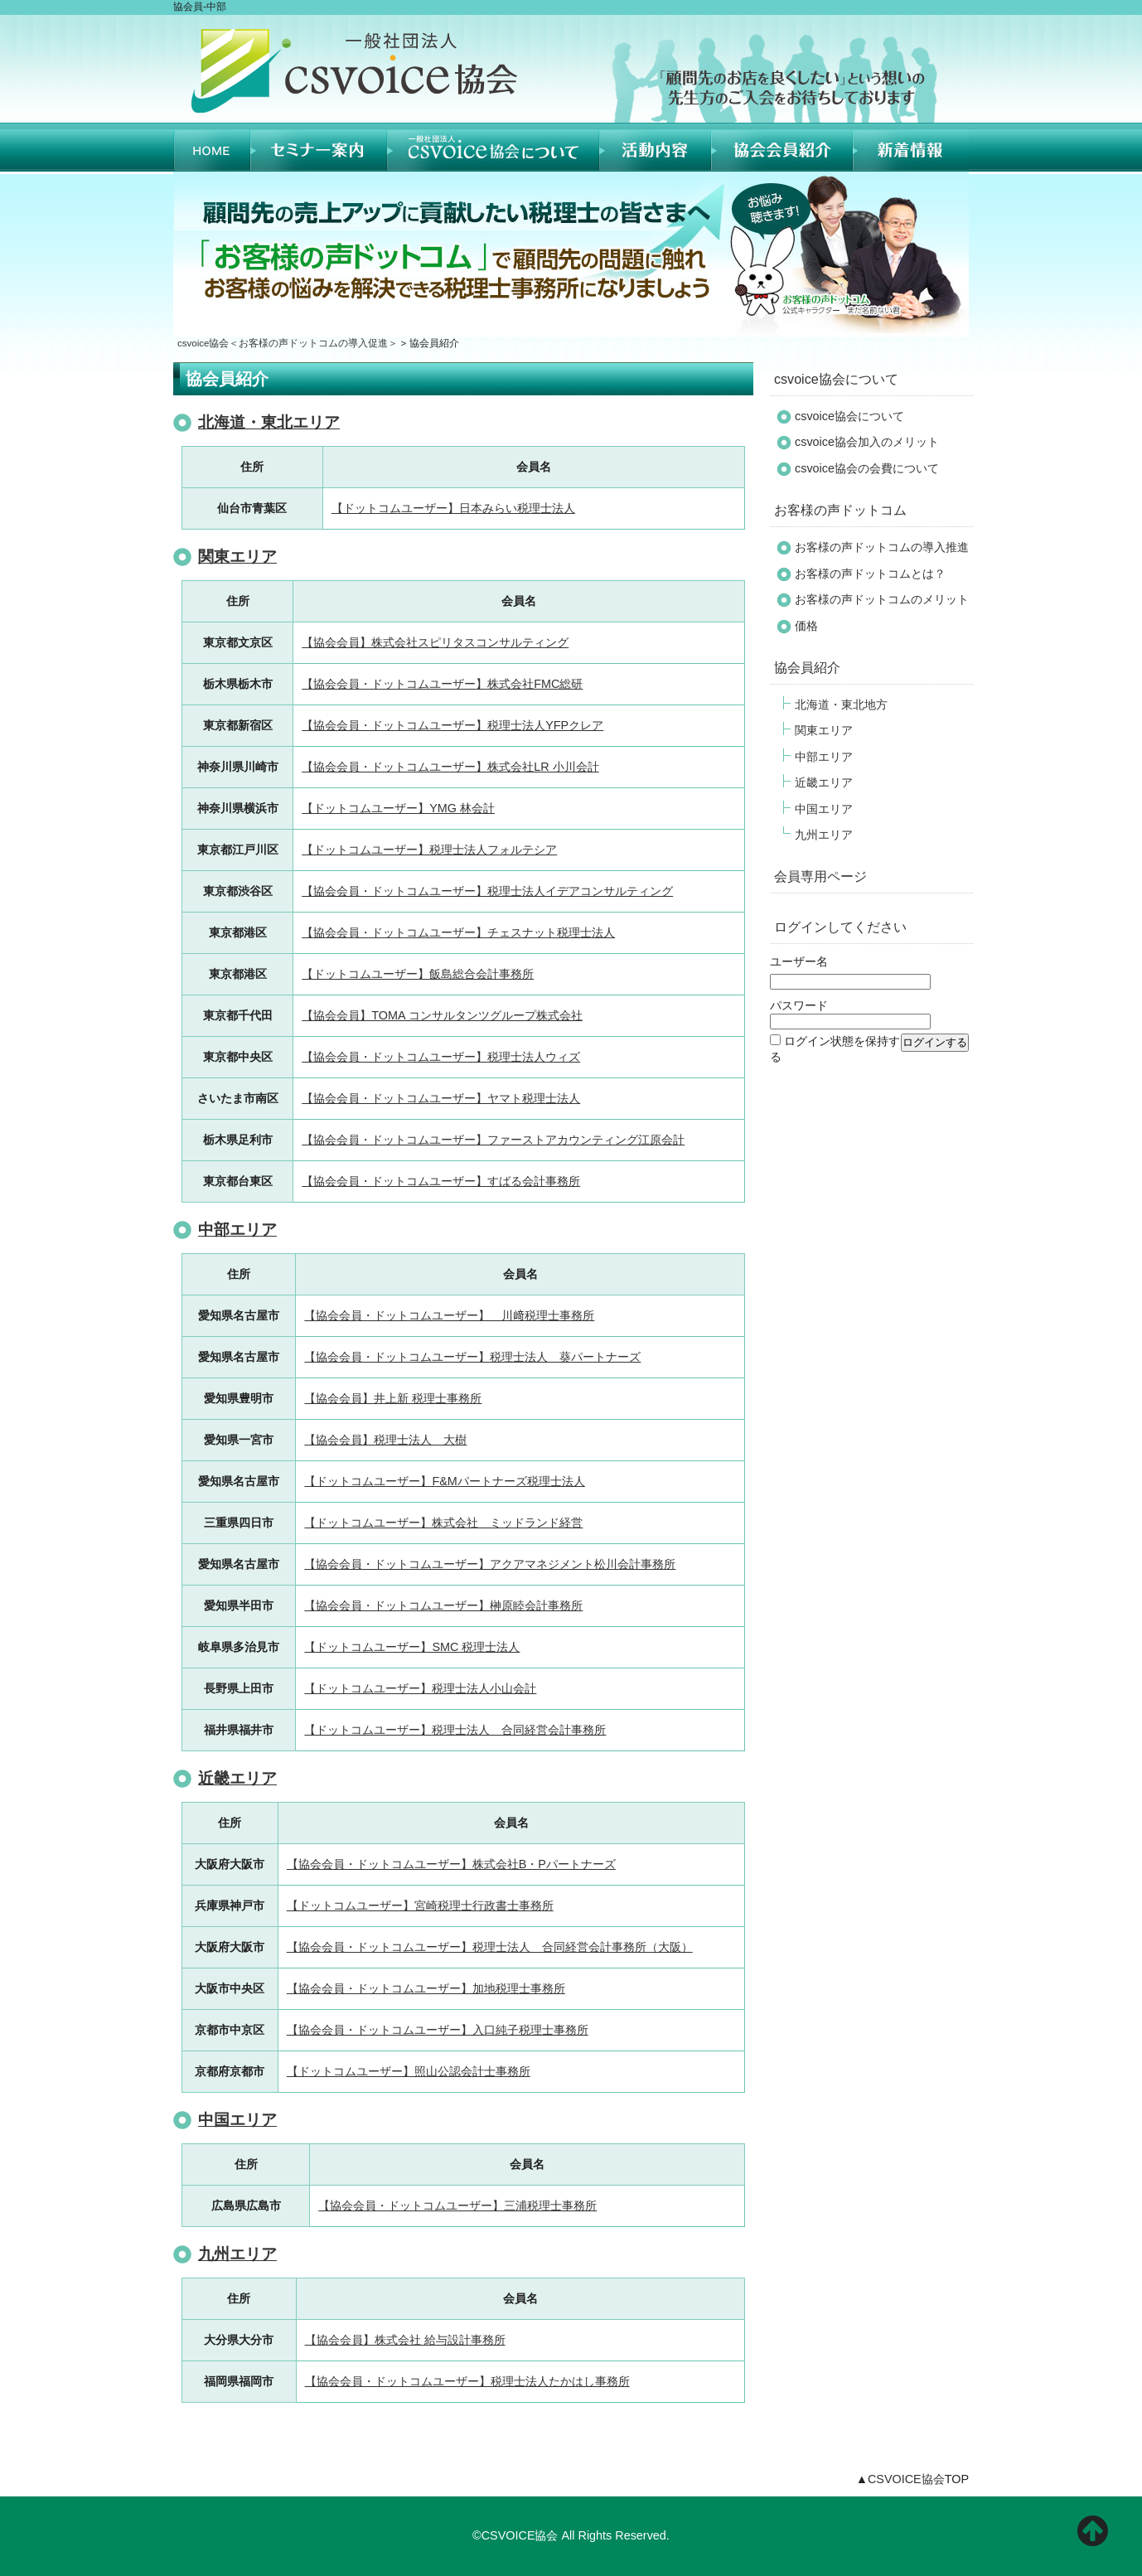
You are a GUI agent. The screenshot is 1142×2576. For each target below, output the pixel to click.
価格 (806, 625)
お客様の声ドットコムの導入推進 (882, 547)
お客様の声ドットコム (840, 509)
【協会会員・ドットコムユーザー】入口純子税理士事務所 (437, 2029)
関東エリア (237, 556)
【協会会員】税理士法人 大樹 (385, 1439)
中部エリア (237, 1229)
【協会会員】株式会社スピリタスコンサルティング (435, 642)
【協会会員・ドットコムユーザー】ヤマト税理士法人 (441, 1098)
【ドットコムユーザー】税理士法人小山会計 (420, 1688)
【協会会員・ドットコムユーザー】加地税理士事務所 (426, 1988)
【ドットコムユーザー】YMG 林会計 (398, 808)
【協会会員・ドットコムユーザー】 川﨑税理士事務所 (449, 1315)
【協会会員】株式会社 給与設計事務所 (405, 2339)
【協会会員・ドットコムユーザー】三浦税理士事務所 (457, 2205)
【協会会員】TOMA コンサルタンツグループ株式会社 (442, 1015)
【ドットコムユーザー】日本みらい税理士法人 (453, 508)
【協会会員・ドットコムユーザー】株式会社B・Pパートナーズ (451, 1864)
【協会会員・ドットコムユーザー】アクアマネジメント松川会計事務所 (489, 1564)
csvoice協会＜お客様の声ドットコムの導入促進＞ (287, 343)
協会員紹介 (782, 147)
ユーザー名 (799, 961)
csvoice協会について (836, 378)
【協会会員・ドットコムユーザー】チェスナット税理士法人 (458, 932)
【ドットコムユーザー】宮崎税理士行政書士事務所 (420, 1905)
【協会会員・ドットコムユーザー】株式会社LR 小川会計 (450, 766)
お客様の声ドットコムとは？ (870, 573)
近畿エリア (237, 1778)
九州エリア (237, 2254)
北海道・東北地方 (841, 704)
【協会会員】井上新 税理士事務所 (392, 1398)
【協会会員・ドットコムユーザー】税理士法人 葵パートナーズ (472, 1356)
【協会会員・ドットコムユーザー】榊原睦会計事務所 (443, 1605)
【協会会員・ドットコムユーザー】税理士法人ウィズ (441, 1056)
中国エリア (237, 2119)
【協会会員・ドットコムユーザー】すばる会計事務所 (441, 1181)
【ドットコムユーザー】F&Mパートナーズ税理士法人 (444, 1481)
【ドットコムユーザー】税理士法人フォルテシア (429, 849)
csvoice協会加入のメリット (867, 441)
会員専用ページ (820, 876)
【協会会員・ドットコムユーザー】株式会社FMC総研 (442, 683)
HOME (211, 147)
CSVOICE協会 (906, 2479)
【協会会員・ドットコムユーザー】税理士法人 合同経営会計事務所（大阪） (490, 1947)
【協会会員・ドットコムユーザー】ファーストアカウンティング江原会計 (493, 1139)
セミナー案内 (318, 147)
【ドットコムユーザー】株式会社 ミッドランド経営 (443, 1522)
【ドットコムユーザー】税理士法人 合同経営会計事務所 (455, 1729)
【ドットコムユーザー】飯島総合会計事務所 (418, 974)
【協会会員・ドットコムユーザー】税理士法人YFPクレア (452, 725)
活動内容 (655, 147)
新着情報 (911, 147)
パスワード (799, 1005)
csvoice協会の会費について (867, 468)
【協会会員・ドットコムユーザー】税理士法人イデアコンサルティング (487, 891)
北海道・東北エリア (269, 422)
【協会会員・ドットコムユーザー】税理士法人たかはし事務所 (467, 2381)
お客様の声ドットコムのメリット (882, 599)
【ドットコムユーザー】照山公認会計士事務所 (408, 2071)
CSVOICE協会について (493, 147)
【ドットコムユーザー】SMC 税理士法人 (412, 1647)
